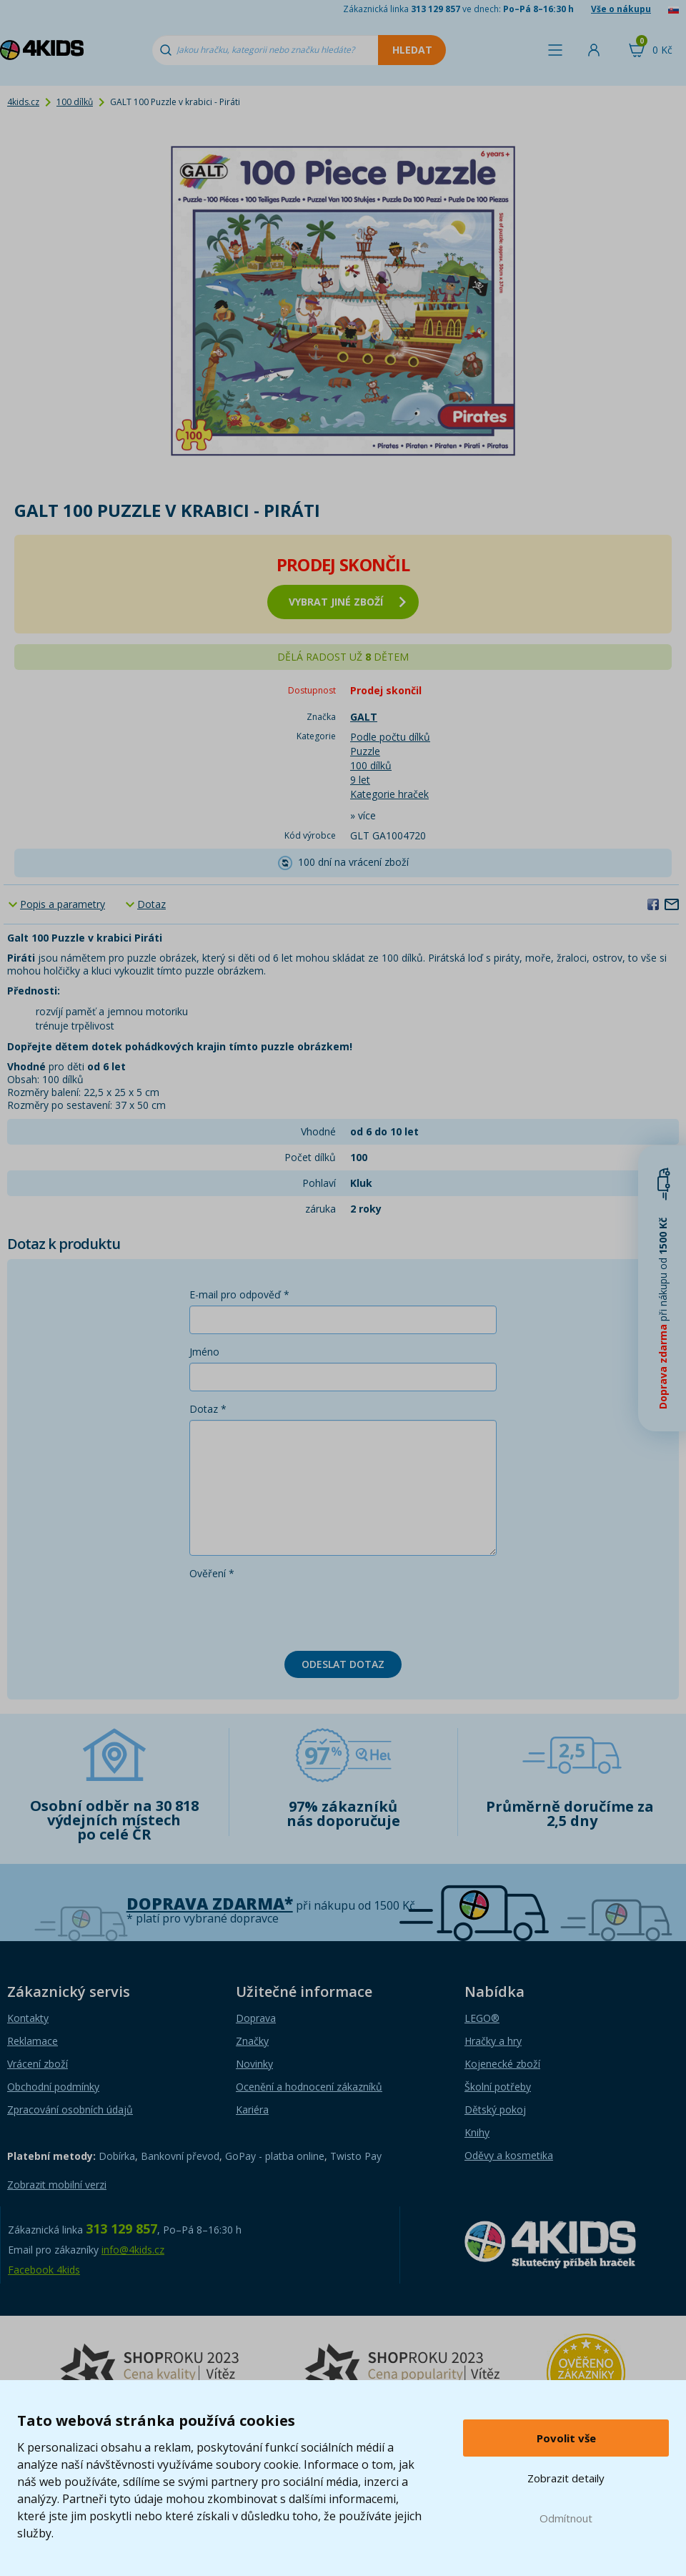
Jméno (204, 1351)
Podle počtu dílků (390, 737)
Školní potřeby (497, 2086)
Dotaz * (208, 1409)
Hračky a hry (493, 2041)
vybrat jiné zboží (347, 601)
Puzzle (365, 751)
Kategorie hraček (389, 794)
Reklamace (32, 2041)
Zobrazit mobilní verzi (56, 2184)
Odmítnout (566, 2518)
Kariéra (252, 2109)
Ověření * (211, 1573)
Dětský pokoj (495, 2109)
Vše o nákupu (621, 9)
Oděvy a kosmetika (508, 2155)
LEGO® (481, 2018)
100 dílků (74, 102)
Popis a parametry (62, 904)
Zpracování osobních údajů (70, 2109)
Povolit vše (566, 2438)
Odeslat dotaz (343, 1664)
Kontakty (28, 2018)
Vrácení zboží (37, 2064)
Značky (252, 2041)
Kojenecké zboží (502, 2064)
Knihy (476, 2132)
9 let (360, 779)
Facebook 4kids (44, 2269)
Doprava (256, 2018)
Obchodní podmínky (53, 2086)
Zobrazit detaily (566, 2478)
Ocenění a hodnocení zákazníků (309, 2086)
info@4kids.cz (132, 2249)
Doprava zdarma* (209, 1903)
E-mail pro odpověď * (239, 1294)
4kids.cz (23, 102)
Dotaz (151, 904)
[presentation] (298, 1612)
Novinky (254, 2064)
